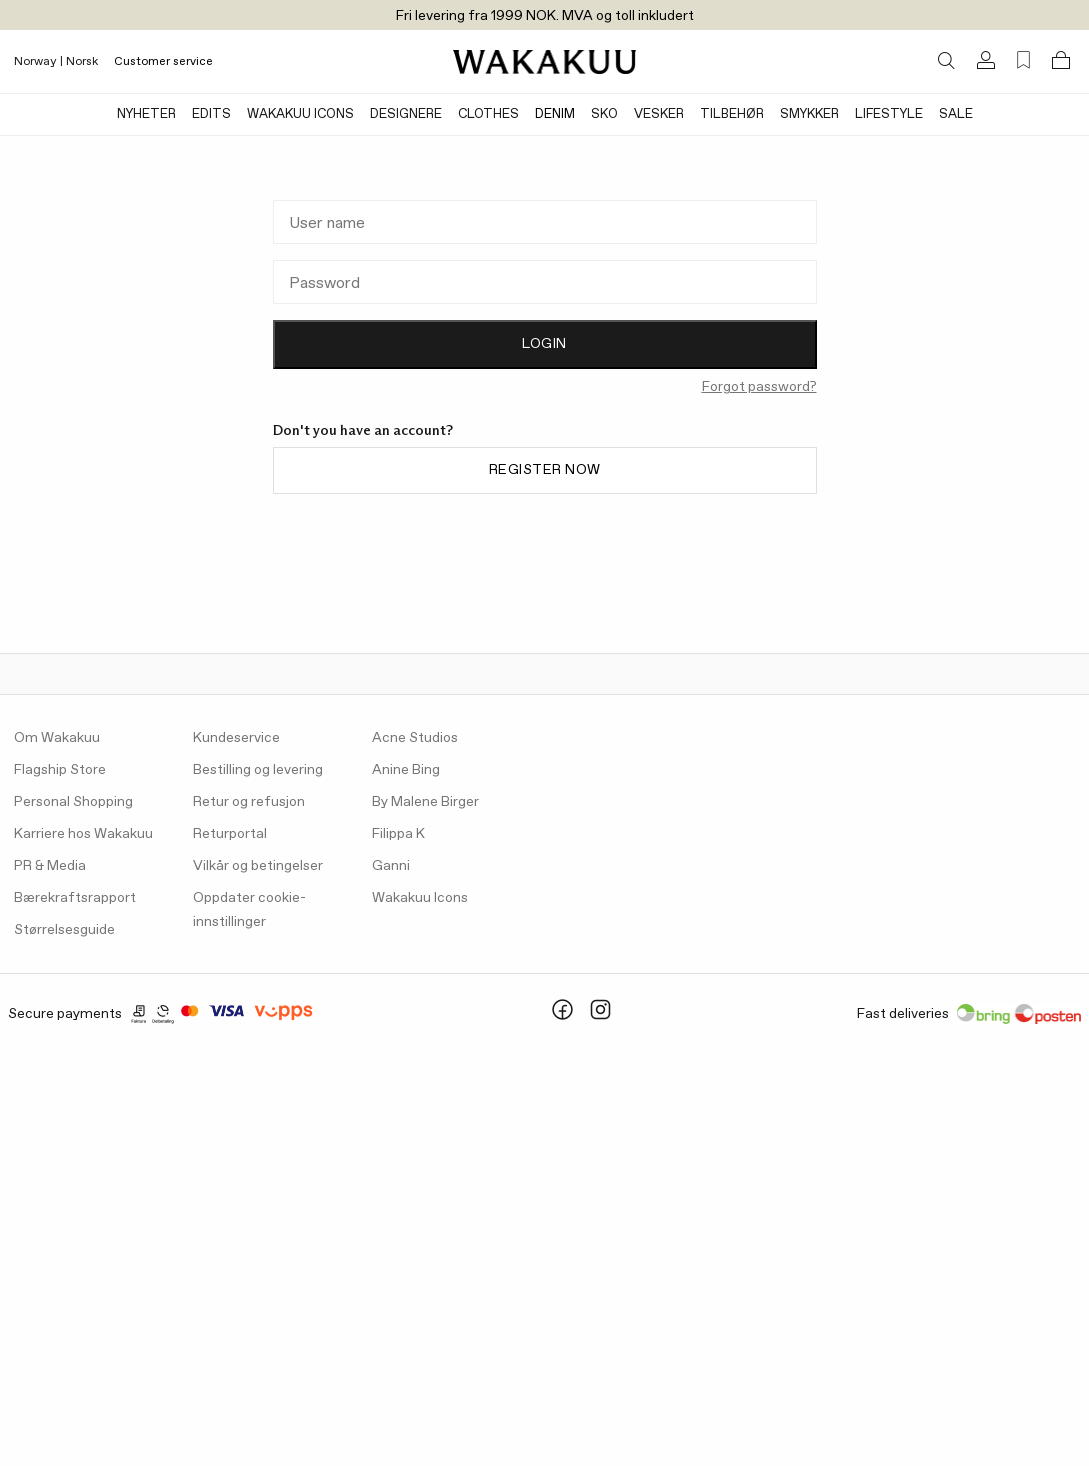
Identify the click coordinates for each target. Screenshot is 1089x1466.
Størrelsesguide (64, 930)
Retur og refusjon (249, 802)
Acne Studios (415, 738)
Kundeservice (236, 738)
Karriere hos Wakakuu (83, 834)
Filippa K (398, 834)
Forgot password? (759, 387)
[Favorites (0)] (1023, 60)
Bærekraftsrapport (75, 898)
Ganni (391, 866)
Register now (545, 470)
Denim (555, 114)
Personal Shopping (73, 802)
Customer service (163, 62)
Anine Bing (406, 770)
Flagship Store (60, 770)
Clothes (488, 114)
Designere (406, 114)
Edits (211, 114)
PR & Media (50, 866)
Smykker (809, 114)
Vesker (659, 114)
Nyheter (146, 114)
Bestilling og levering (258, 770)
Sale (956, 114)
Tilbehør (732, 114)
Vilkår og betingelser (258, 866)
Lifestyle (889, 114)
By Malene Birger (425, 802)
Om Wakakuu (57, 738)
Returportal (230, 834)
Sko (604, 114)
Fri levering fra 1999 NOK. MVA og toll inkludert (545, 16)
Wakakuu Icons (300, 114)
